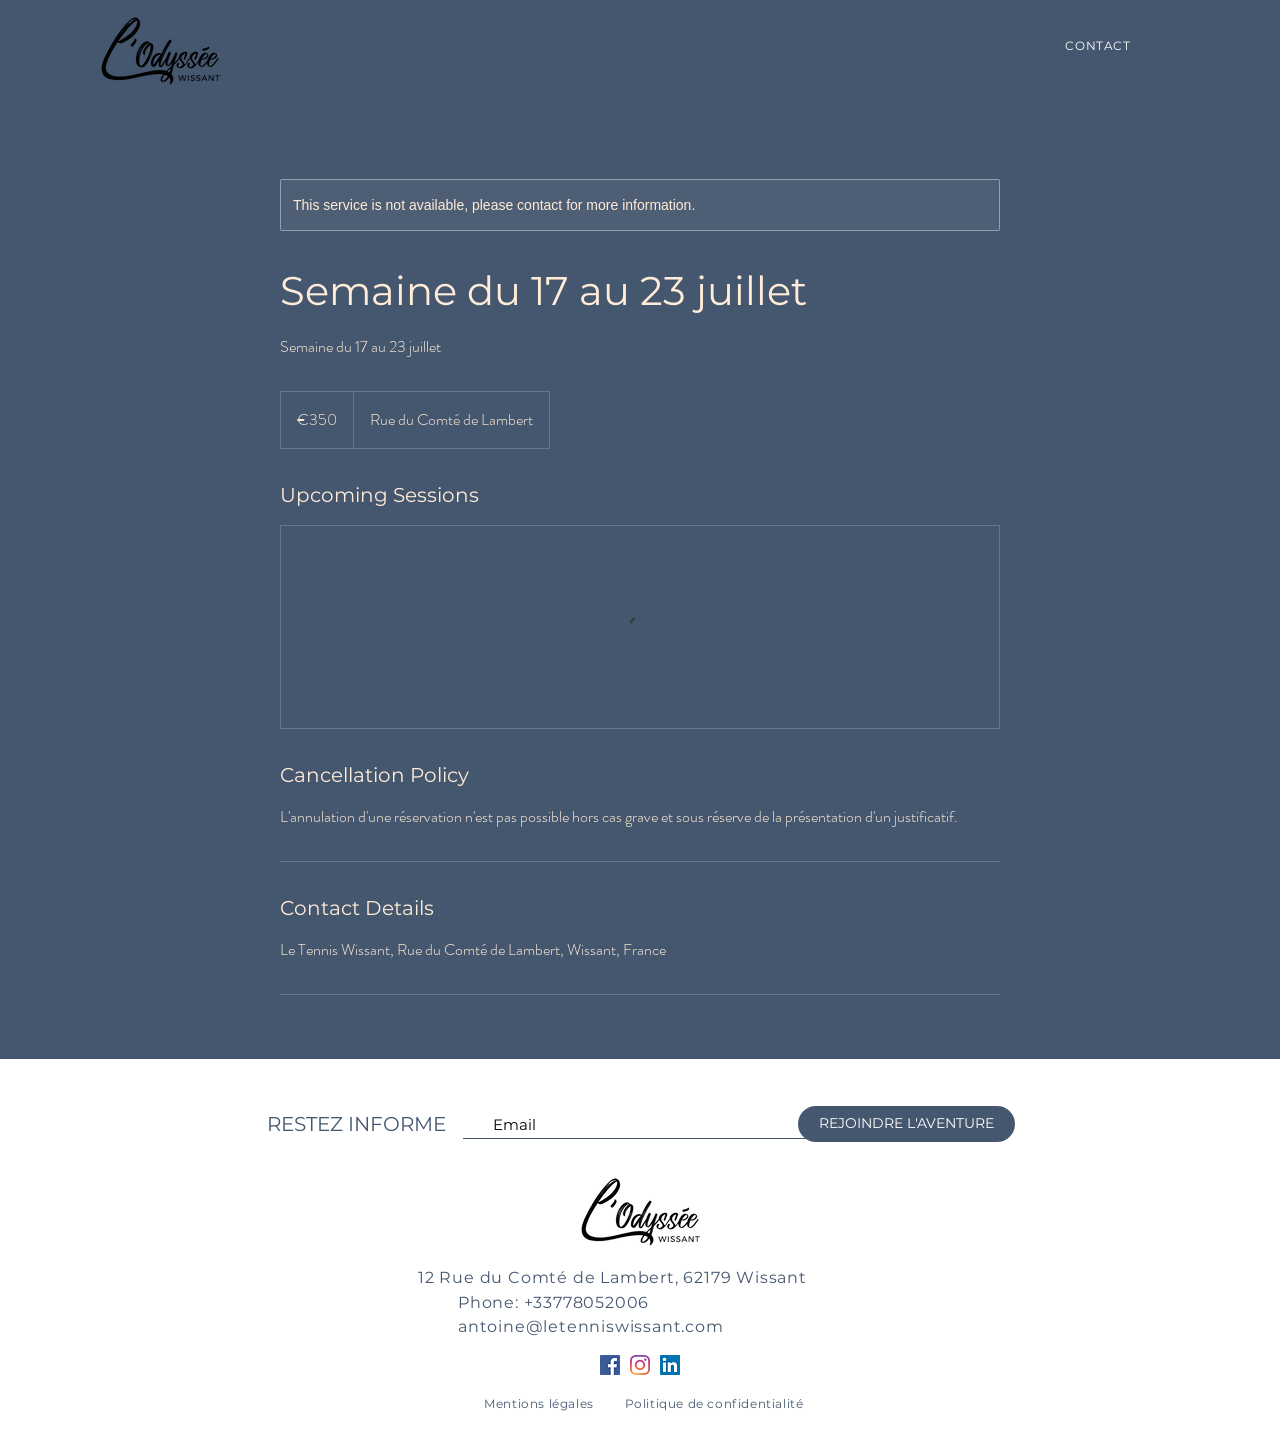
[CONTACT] (1098, 45)
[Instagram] (640, 1365)
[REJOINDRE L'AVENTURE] (906, 1124)
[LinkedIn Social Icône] (670, 1365)
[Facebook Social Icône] (610, 1365)
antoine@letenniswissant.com (591, 1326)
